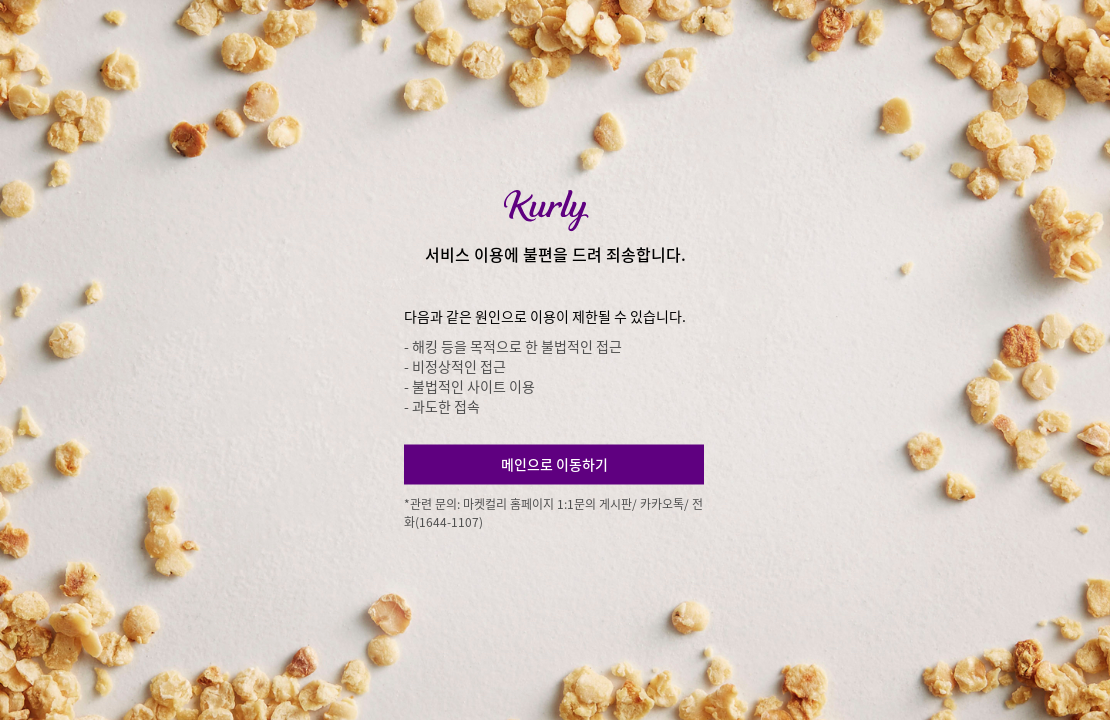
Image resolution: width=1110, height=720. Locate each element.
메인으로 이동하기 (554, 464)
